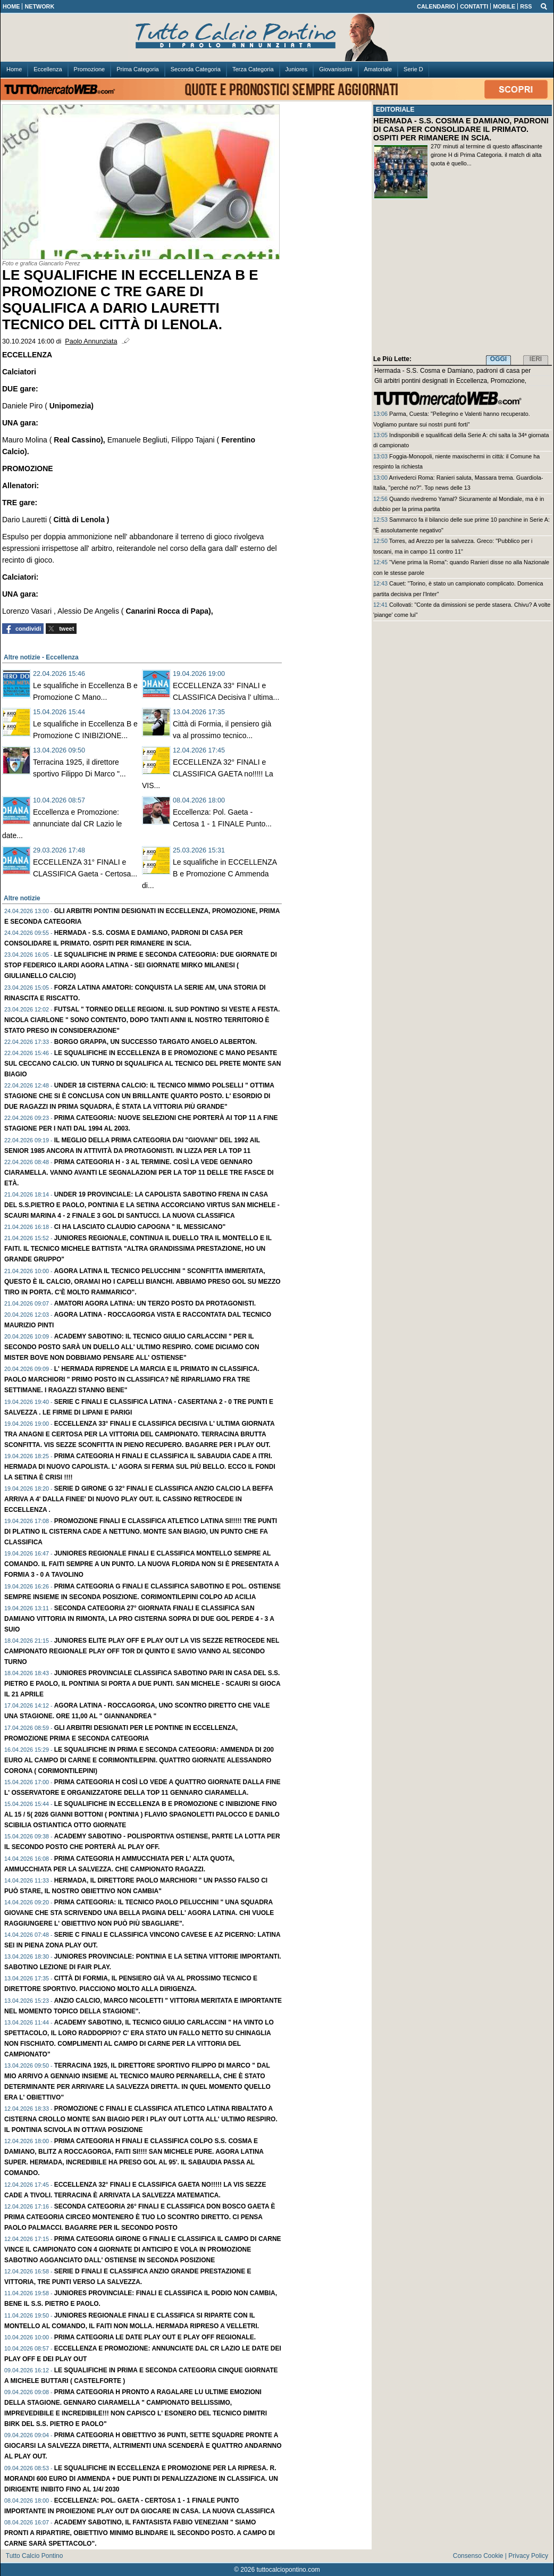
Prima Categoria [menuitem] (137, 69)
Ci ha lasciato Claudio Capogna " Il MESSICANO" (140, 1227)
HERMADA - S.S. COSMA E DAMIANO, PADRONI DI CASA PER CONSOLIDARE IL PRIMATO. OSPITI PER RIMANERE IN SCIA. (461, 129)
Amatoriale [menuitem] (378, 69)
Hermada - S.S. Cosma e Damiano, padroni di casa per (452, 370)
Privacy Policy (528, 2556)
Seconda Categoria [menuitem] (196, 69)
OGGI (498, 359)
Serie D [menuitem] (413, 69)
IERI (536, 359)
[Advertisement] (462, 279)
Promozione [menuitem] (89, 69)
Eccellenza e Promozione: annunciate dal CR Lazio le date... (62, 824)
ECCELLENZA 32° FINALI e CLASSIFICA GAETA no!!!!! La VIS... (207, 774)
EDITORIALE (395, 109)
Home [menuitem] (14, 69)
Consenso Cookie (478, 2556)
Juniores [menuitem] (297, 69)
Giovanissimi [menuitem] (335, 69)
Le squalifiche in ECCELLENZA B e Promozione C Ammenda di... (209, 874)
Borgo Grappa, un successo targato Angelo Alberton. (155, 1042)
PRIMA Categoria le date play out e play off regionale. (155, 2337)
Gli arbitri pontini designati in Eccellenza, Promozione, (450, 380)
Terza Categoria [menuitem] (253, 69)
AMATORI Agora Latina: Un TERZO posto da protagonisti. (155, 1303)
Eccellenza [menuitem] (47, 69)
